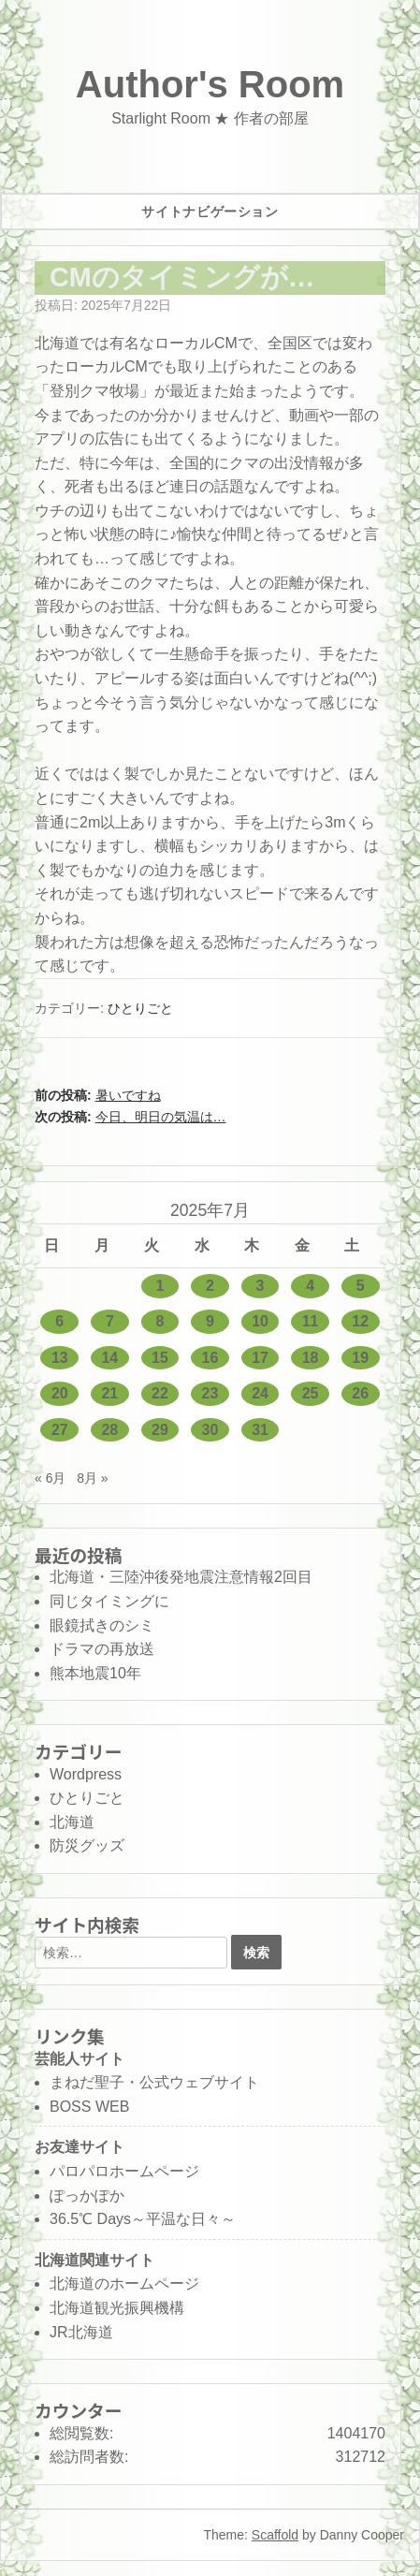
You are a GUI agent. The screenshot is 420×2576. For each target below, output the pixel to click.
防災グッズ (87, 1845)
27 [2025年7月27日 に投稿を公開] (59, 1430)
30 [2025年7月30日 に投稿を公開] (210, 1430)
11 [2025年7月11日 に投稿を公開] (310, 1321)
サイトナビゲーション (210, 211)
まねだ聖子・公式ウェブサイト (154, 2082)
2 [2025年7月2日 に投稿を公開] (210, 1286)
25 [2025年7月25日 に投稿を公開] (310, 1393)
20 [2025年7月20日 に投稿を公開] (59, 1393)
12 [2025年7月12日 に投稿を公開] (360, 1321)
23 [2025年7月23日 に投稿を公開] (210, 1393)
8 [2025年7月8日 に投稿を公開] (159, 1321)
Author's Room (210, 84)
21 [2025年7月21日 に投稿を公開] (109, 1393)
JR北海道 (81, 2332)
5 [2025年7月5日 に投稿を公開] (360, 1286)
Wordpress (86, 1774)
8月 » (92, 1478)
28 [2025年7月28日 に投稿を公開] (109, 1430)
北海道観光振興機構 (117, 2308)
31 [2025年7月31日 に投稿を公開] (260, 1430)
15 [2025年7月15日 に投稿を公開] (160, 1358)
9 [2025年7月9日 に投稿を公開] (210, 1321)
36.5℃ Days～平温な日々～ (143, 2219)
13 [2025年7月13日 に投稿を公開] (59, 1358)
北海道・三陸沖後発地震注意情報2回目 (181, 1577)
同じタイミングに (109, 1601)
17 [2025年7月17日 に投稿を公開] (260, 1358)
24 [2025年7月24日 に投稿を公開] (260, 1393)
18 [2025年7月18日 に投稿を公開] (310, 1358)
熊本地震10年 (95, 1673)
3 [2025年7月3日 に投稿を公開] (260, 1286)
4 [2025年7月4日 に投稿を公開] (310, 1286)
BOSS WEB (89, 2107)
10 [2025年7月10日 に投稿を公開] (260, 1321)
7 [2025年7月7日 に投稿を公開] (110, 1321)
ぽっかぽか (87, 2195)
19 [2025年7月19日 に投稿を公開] (360, 1358)
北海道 (72, 1822)
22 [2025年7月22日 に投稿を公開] (160, 1393)
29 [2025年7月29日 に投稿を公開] (160, 1430)
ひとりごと (140, 1008)
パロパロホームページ (124, 2171)
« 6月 (50, 1478)
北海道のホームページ (124, 2283)
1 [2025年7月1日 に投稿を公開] (159, 1286)
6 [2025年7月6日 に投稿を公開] (59, 1321)
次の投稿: (130, 1116)
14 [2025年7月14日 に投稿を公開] (109, 1358)
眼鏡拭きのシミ (102, 1625)
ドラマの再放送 (102, 1649)
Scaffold (275, 2534)
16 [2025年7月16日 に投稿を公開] (210, 1358)
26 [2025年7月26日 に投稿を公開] (360, 1393)
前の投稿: (98, 1095)
